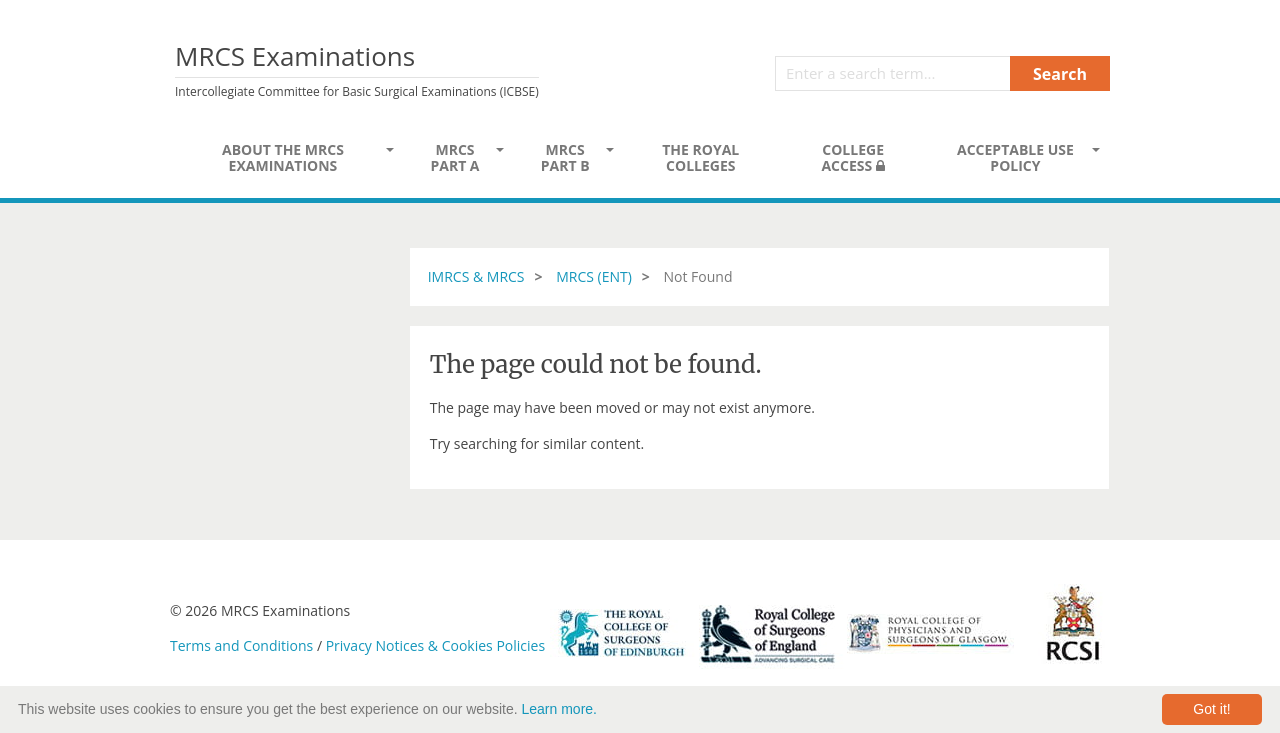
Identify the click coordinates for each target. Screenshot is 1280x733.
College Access (852, 157)
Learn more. (559, 709)
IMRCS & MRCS (476, 276)
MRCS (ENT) (594, 276)
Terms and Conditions (241, 645)
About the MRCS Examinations (283, 157)
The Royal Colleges (700, 157)
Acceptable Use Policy (1015, 157)
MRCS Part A (454, 157)
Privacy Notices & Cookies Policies (435, 645)
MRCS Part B (565, 157)
